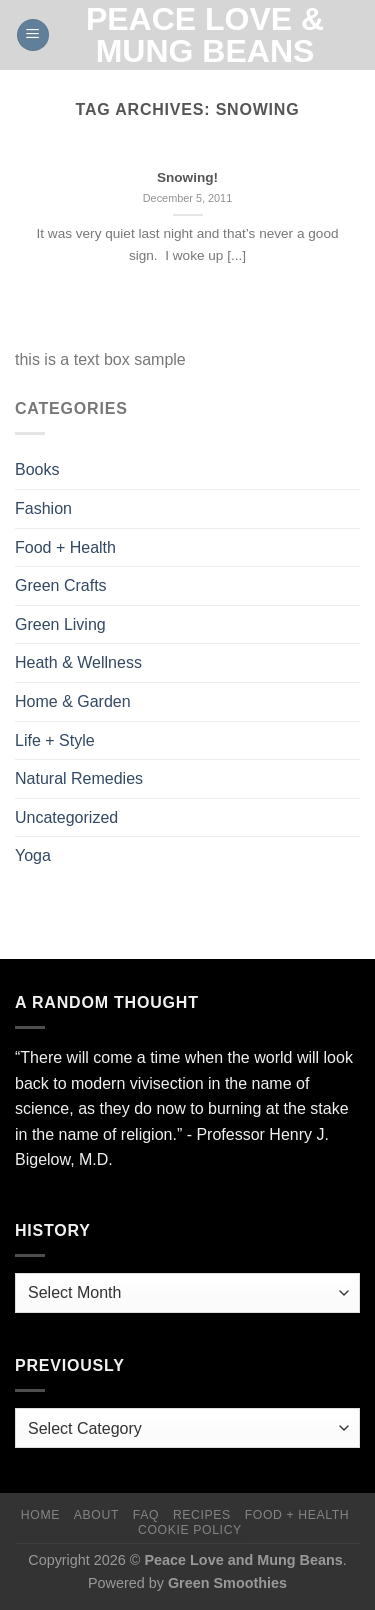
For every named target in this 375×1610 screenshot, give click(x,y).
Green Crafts (61, 585)
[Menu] (33, 35)
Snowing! (187, 177)
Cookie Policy (190, 1530)
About (96, 1515)
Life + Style (55, 740)
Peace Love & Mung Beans (205, 35)
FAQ (146, 1515)
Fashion (43, 508)
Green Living (60, 624)
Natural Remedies (79, 778)
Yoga (33, 855)
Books (37, 469)
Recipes (202, 1515)
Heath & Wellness (78, 662)
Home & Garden (73, 701)
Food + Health (65, 547)
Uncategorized (66, 817)
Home (40, 1515)
